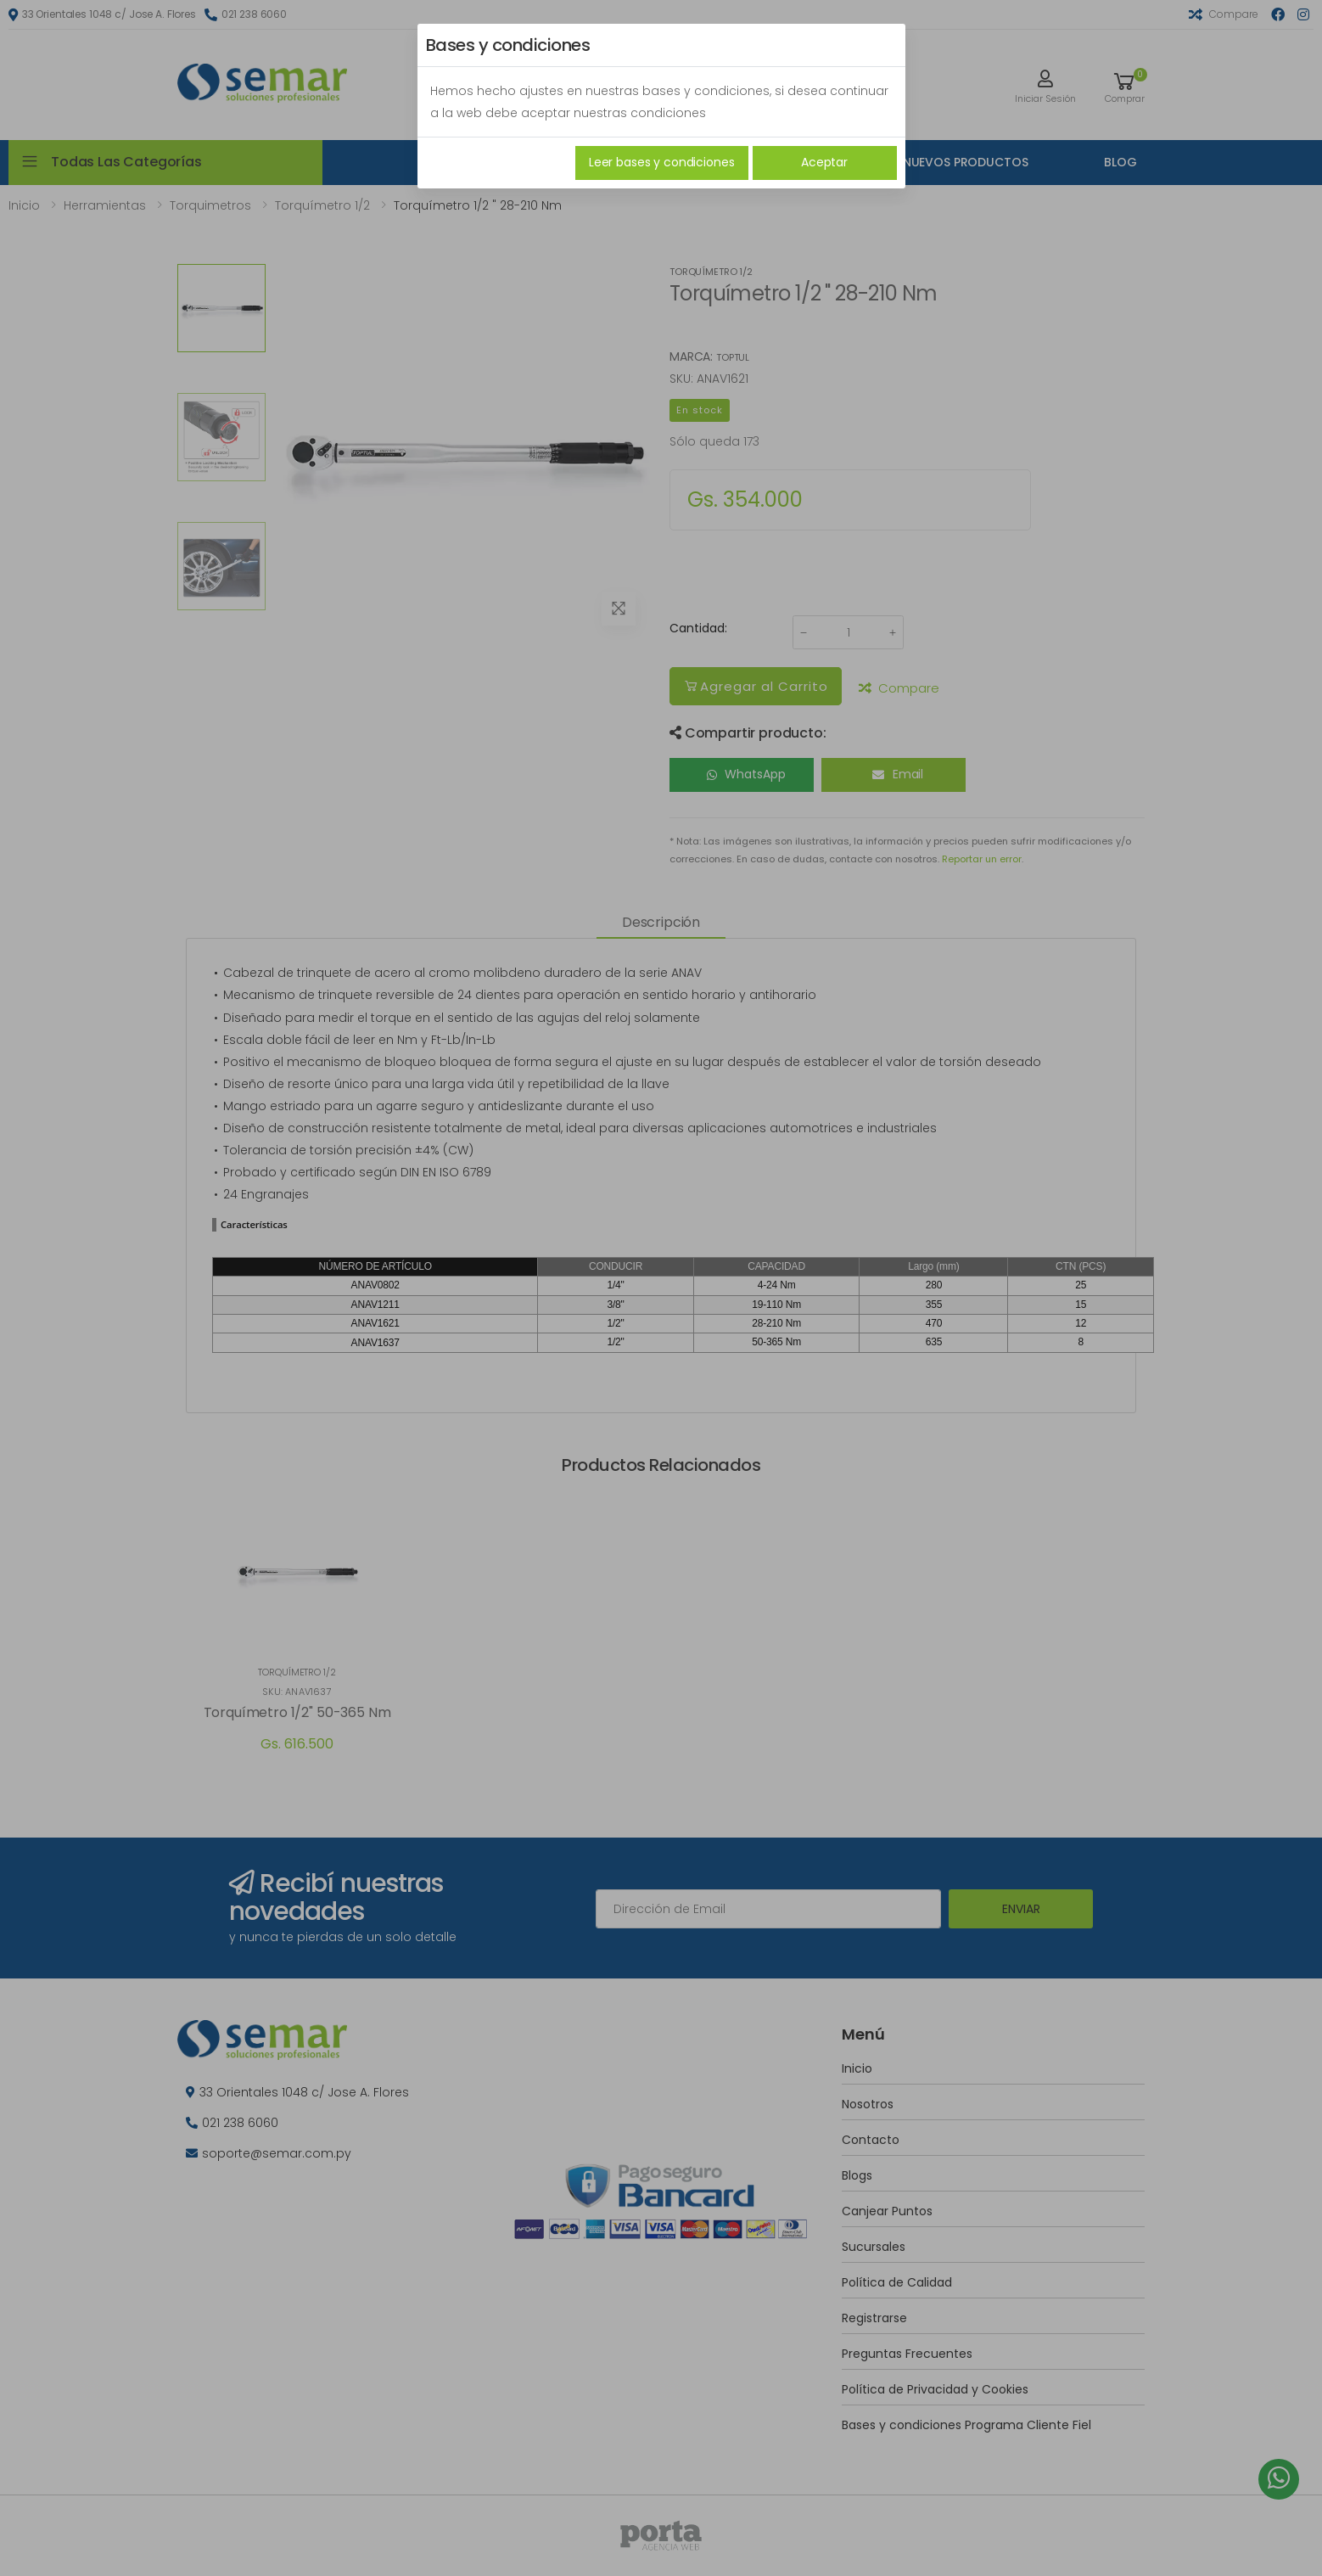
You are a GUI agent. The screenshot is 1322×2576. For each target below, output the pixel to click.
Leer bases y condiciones (662, 162)
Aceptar (824, 162)
